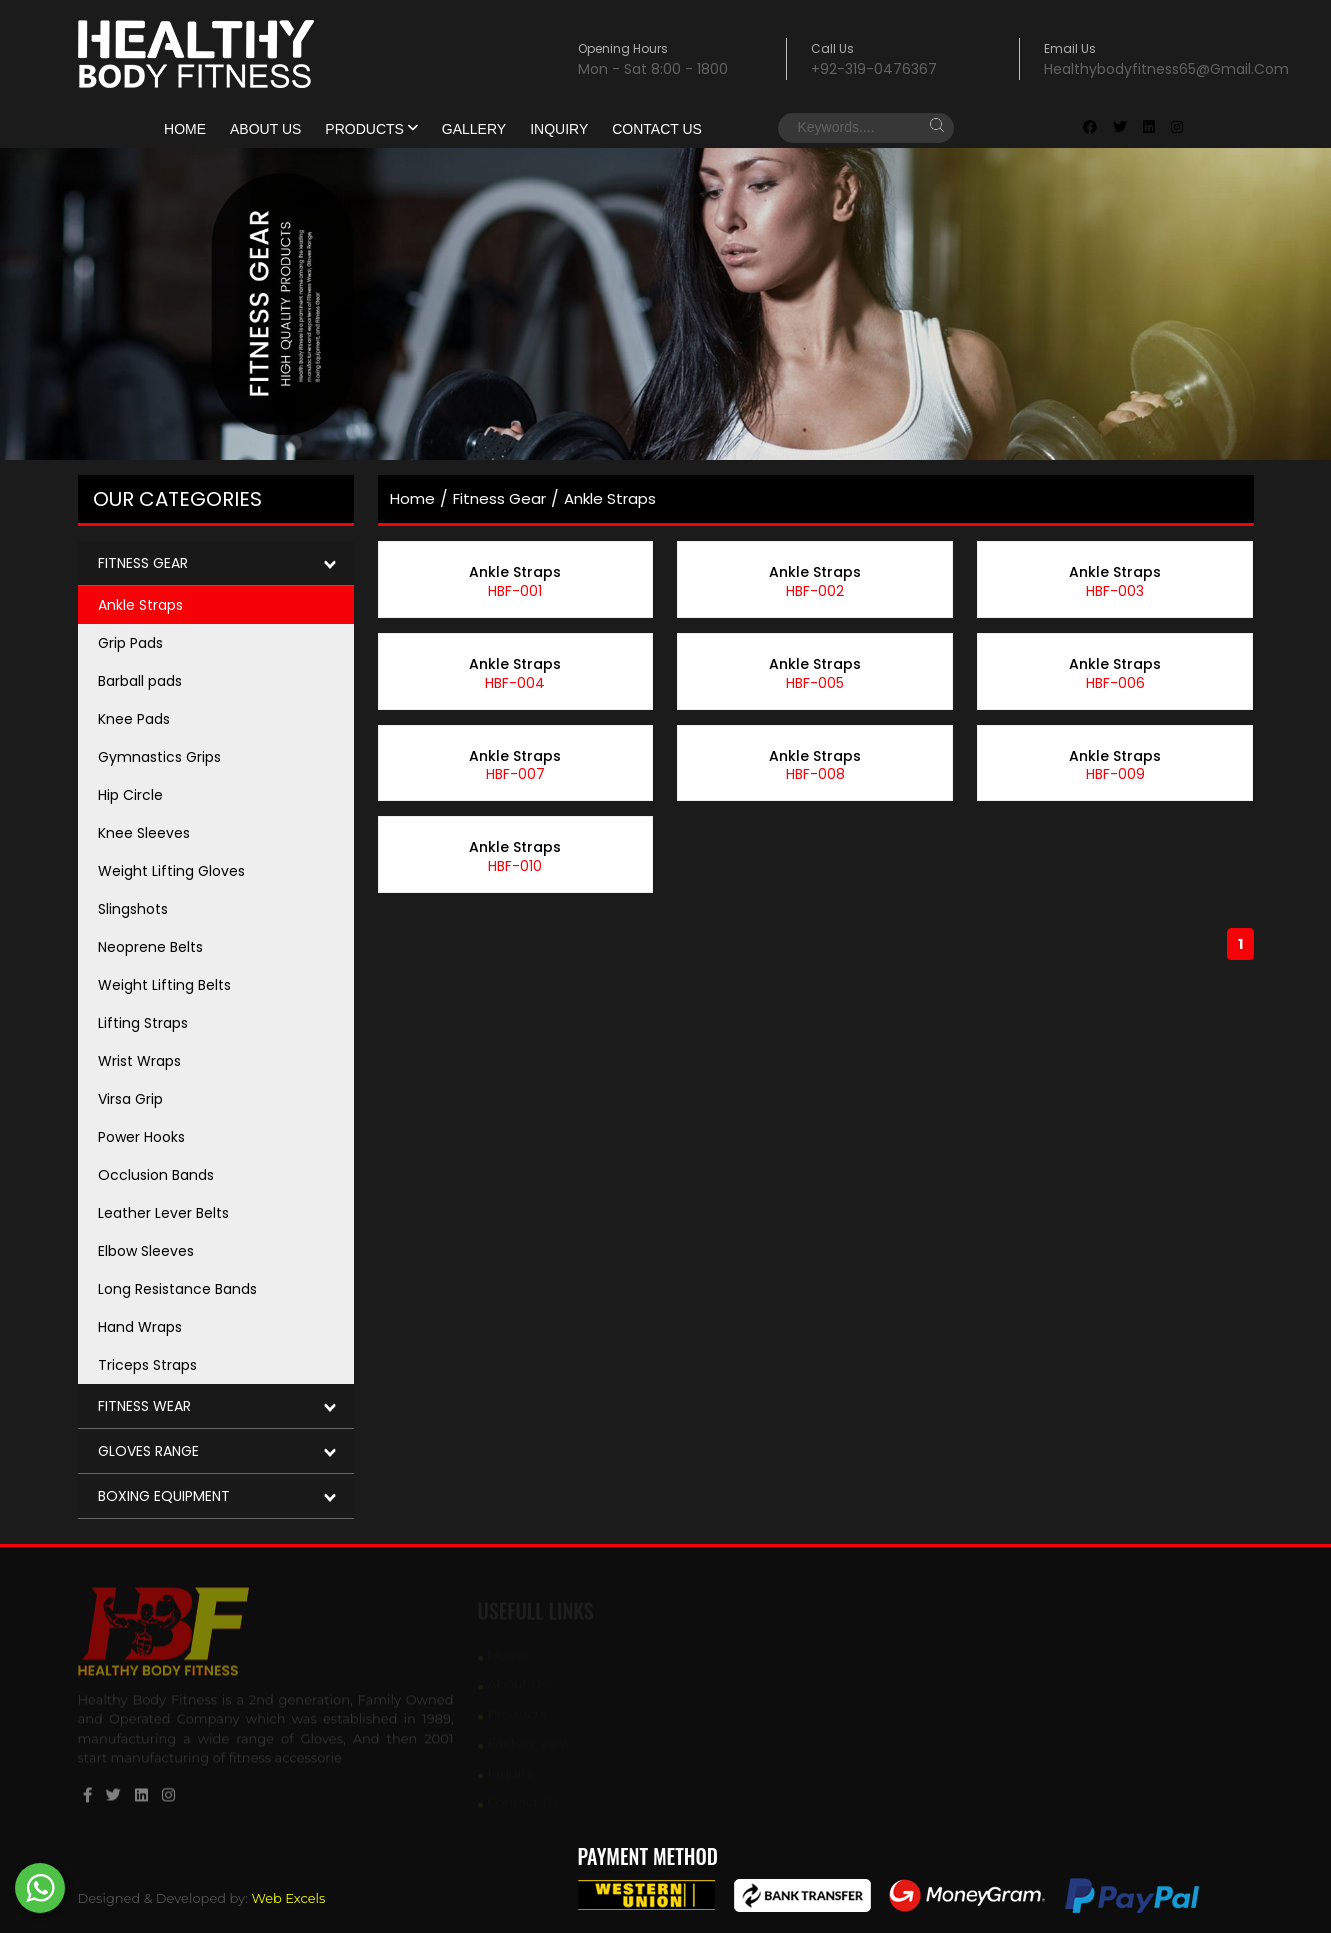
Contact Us (657, 129)
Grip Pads (130, 643)
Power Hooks (141, 1137)
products (371, 129)
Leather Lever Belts (163, 1213)
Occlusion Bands (156, 1175)
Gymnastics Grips (159, 757)
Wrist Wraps (139, 1061)
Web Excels (288, 1898)
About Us (265, 129)
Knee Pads (134, 719)
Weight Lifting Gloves (171, 871)
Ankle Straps (140, 605)
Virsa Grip (130, 1099)
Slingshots (133, 909)
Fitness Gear (499, 498)
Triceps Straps (147, 1365)
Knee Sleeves (144, 833)
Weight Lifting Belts (164, 985)
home (412, 498)
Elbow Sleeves (146, 1251)
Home (185, 129)
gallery (474, 129)
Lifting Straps (143, 1023)
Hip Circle (130, 795)
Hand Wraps (140, 1327)
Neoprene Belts (150, 947)
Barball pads (140, 681)
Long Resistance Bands (177, 1289)
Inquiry (559, 129)
